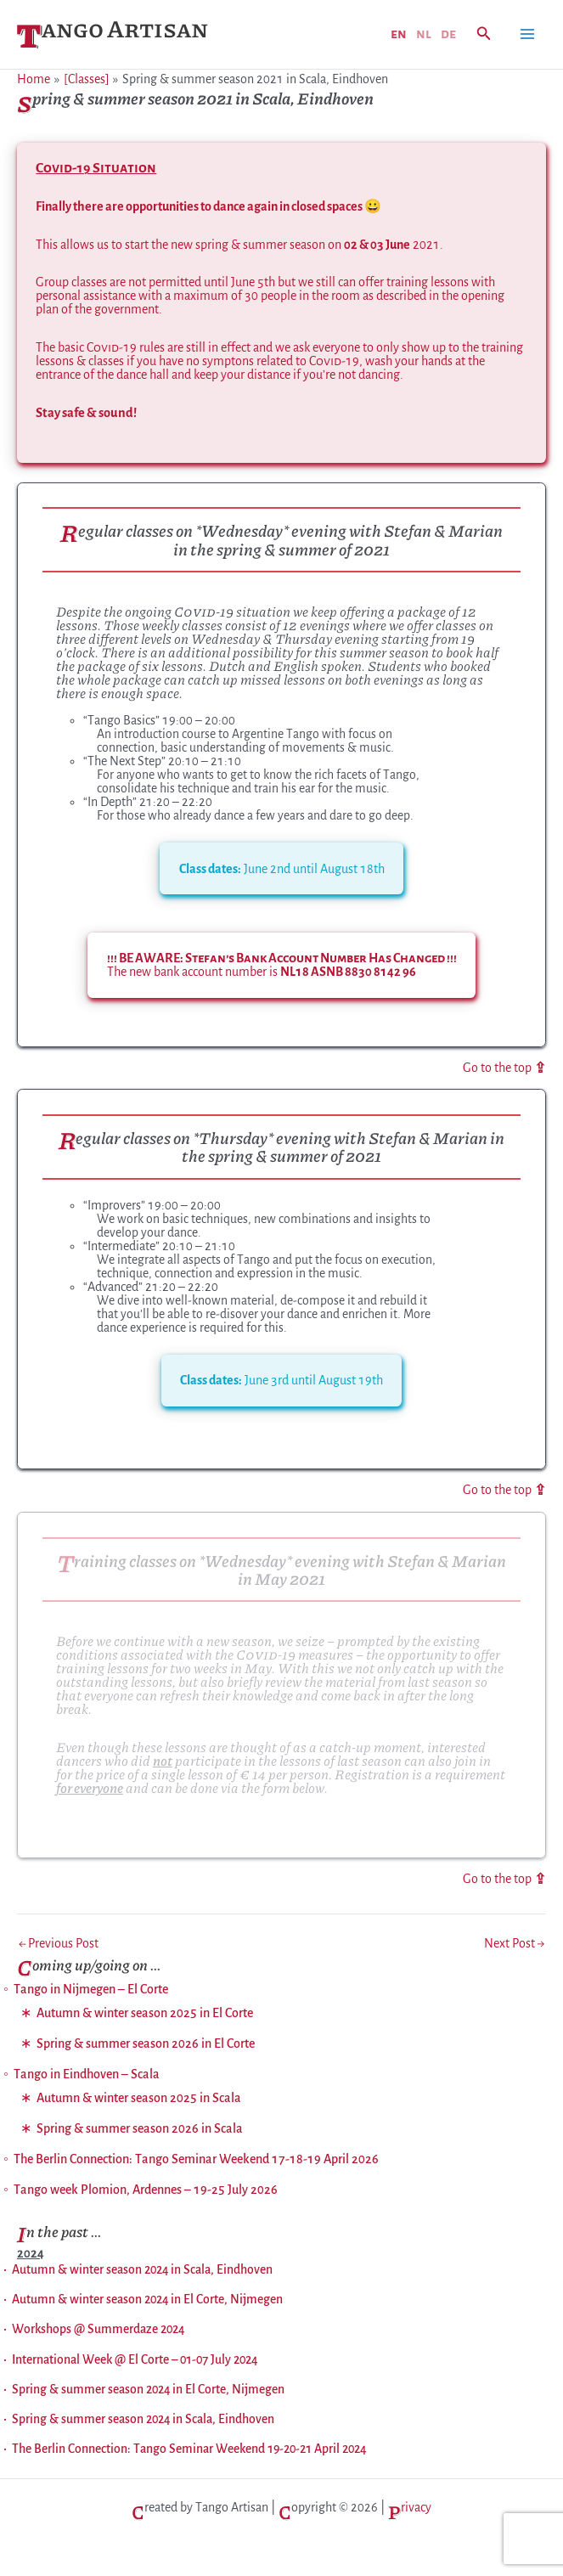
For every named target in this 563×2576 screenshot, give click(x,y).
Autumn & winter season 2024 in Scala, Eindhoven (142, 2270)
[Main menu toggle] (527, 34)
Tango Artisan (112, 35)
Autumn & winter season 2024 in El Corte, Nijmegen (147, 2300)
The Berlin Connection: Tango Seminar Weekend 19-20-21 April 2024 (189, 2450)
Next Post (514, 1945)
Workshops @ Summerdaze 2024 (98, 2330)
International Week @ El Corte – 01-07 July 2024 (134, 2360)
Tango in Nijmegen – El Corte (91, 1991)
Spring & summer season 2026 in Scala (140, 2130)
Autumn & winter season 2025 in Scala (139, 2099)
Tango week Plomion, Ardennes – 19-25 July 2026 (146, 2191)
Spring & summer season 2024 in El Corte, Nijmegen (148, 2390)
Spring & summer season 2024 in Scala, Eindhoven (143, 2420)
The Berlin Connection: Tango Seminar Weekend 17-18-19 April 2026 (196, 2160)
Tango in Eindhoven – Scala (87, 2076)
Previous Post (59, 1945)
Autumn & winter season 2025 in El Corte (145, 2014)
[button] (484, 34)
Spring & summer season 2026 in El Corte (146, 2045)
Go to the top (504, 1067)
